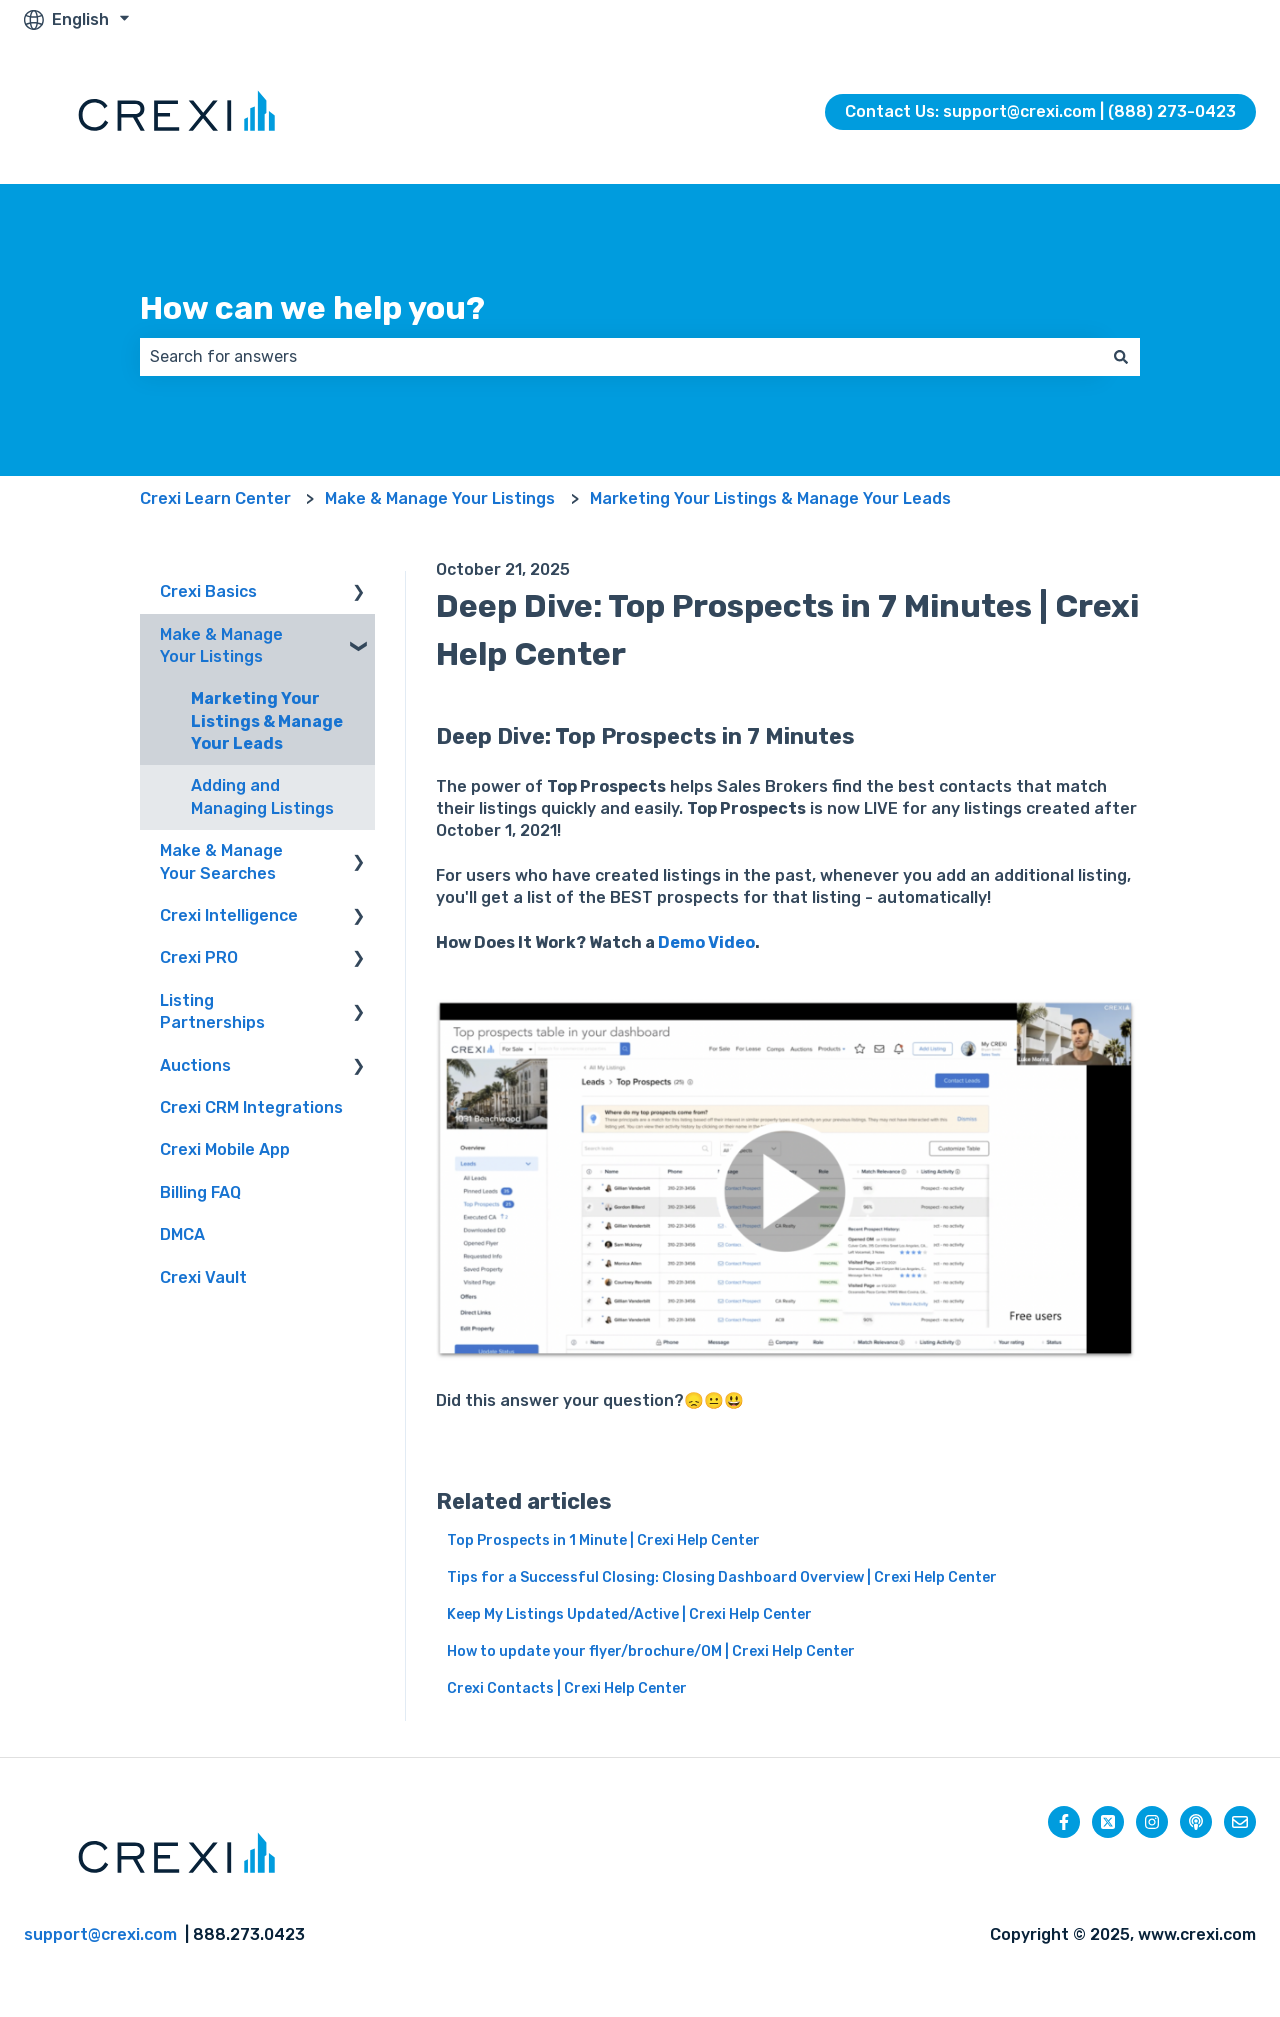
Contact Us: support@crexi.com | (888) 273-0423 (1040, 111)
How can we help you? (312, 308)
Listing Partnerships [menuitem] (212, 1011)
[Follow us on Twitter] (1108, 1822)
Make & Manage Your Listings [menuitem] (221, 645)
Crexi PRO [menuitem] (199, 957)
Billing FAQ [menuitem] (200, 1192)
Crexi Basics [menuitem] (208, 591)
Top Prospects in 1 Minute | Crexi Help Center (603, 1540)
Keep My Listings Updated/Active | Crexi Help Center (629, 1614)
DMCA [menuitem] (182, 1234)
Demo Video (706, 942)
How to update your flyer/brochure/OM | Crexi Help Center (651, 1651)
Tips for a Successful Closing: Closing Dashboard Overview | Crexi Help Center (722, 1577)
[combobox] (621, 357)
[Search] (1121, 357)
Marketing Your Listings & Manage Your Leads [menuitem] (267, 721)
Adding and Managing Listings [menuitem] (262, 796)
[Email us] (1240, 1822)
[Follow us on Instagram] (1152, 1822)
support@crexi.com (100, 1934)
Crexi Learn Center (215, 498)
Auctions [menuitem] (195, 1065)
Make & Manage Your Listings (440, 498)
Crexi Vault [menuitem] (203, 1277)
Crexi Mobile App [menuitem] (225, 1149)
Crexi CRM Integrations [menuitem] (251, 1107)
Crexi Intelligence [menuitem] (229, 915)
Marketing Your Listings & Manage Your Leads (770, 498)
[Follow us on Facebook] (1064, 1822)
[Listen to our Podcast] (1196, 1822)
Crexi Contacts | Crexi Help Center (567, 1688)
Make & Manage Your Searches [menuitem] (221, 861)
